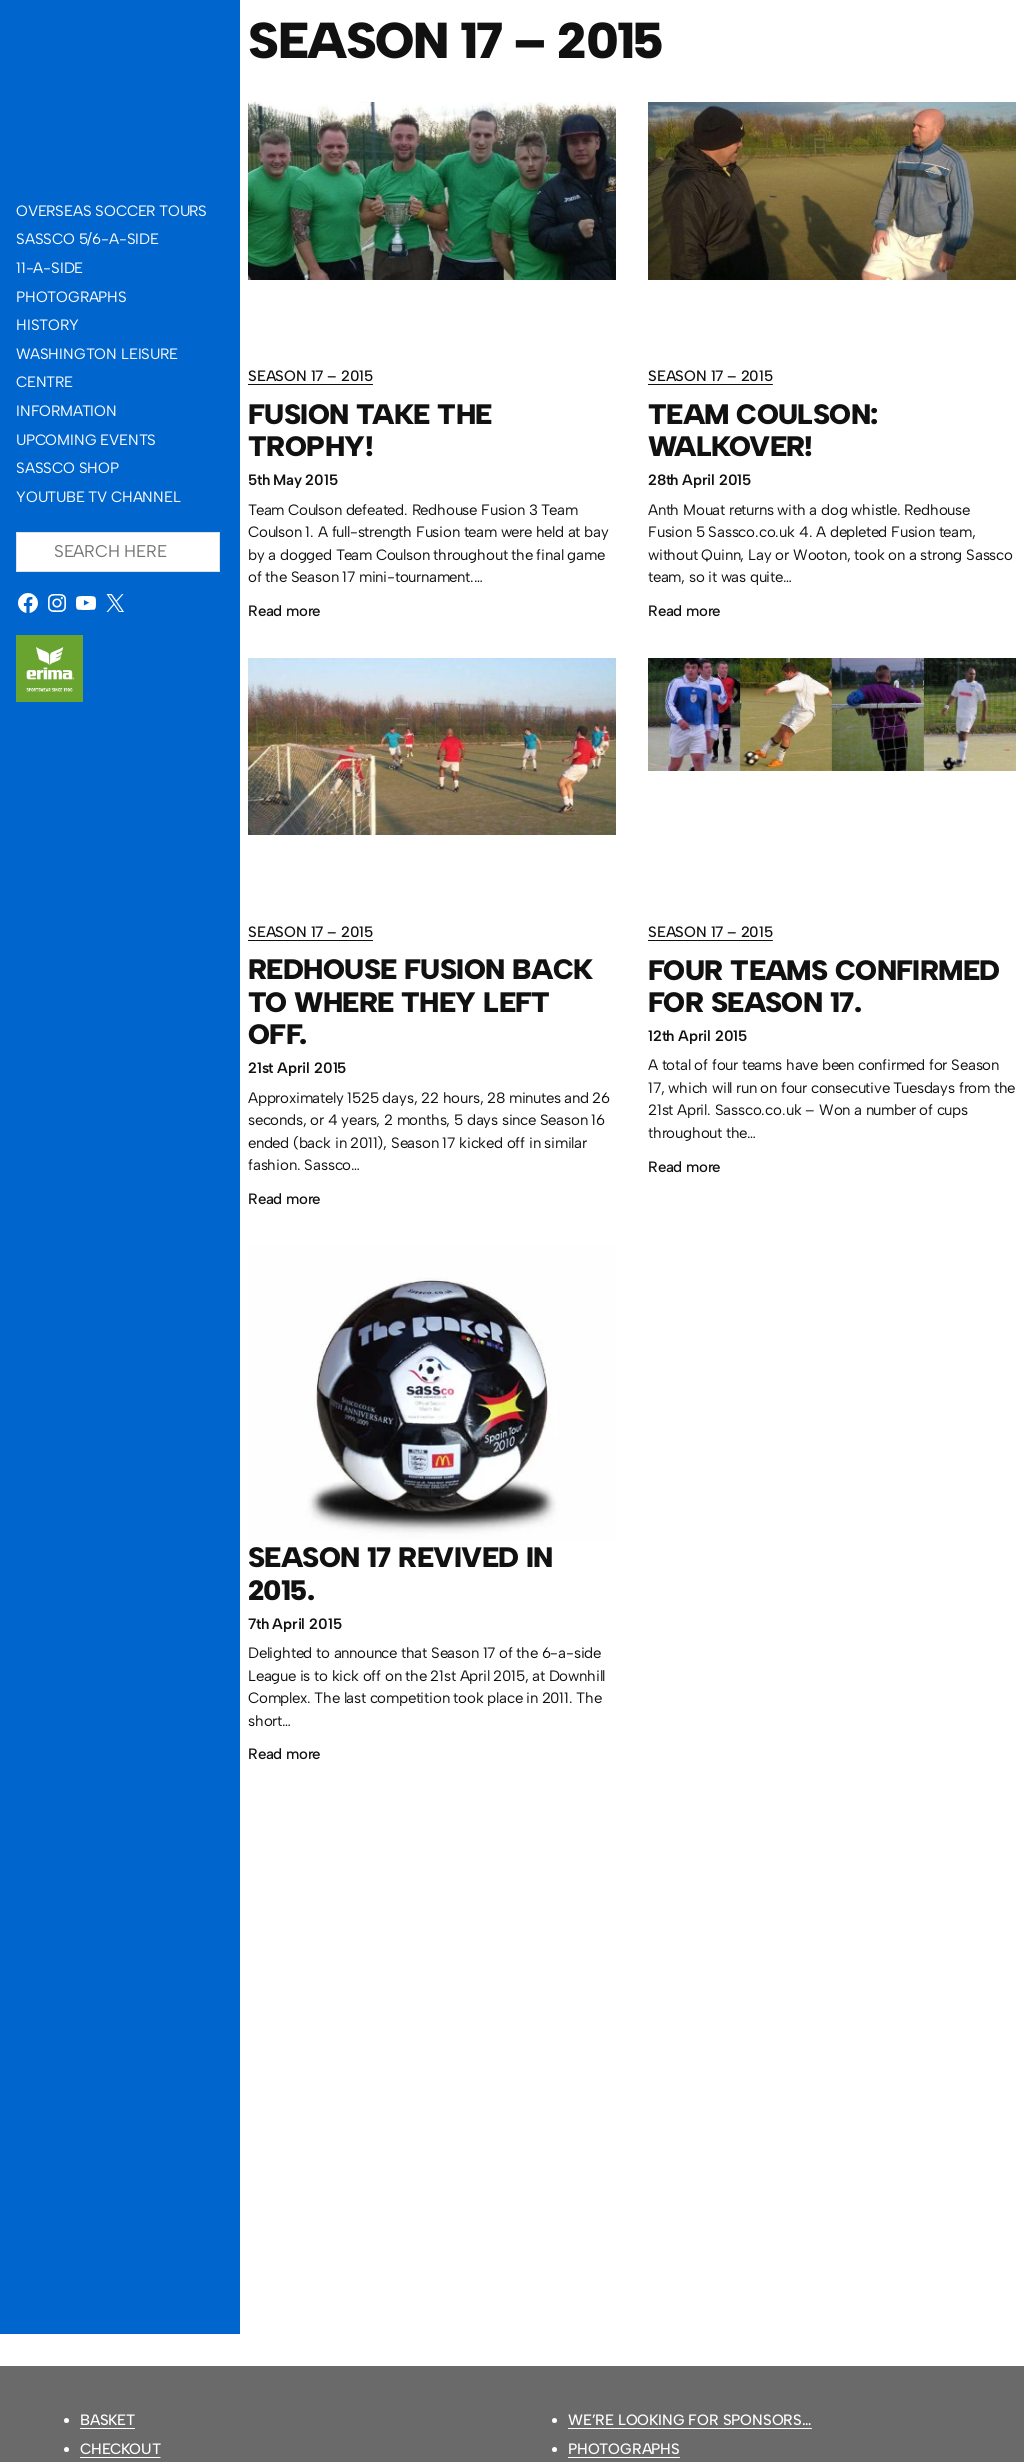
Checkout (120, 2449)
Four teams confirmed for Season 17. (824, 986)
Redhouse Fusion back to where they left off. (420, 1002)
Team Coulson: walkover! (763, 430)
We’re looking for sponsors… (690, 2420)
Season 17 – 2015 (310, 376)
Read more (284, 611)
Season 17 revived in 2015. (400, 1573)
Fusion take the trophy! (370, 430)
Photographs (624, 2449)
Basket (107, 2420)
